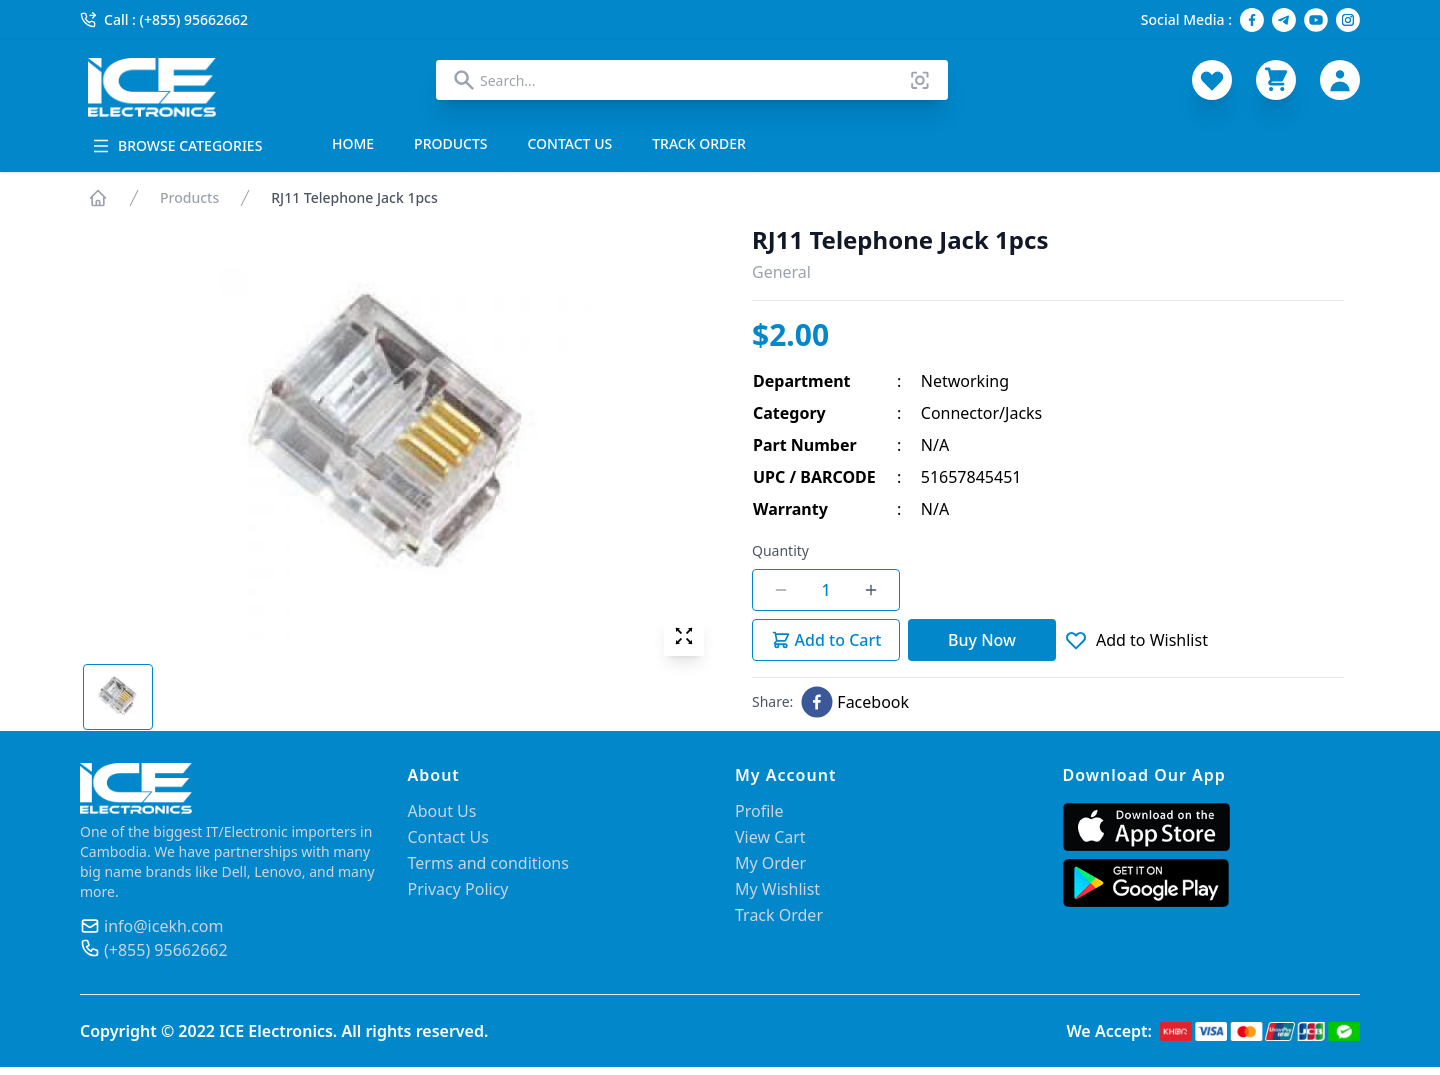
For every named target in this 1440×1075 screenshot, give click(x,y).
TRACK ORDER (699, 143)
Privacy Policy (458, 889)
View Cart (770, 837)
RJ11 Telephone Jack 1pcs (354, 197)
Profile (759, 811)
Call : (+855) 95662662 (164, 19)
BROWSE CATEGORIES (177, 145)
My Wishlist (777, 889)
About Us (442, 811)
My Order (770, 863)
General (781, 272)
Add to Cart (826, 640)
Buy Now (982, 640)
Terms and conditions (488, 863)
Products (189, 197)
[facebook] (855, 702)
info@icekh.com (163, 926)
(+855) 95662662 (166, 950)
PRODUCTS (450, 143)
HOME (353, 143)
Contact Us (448, 837)
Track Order (779, 915)
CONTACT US (570, 143)
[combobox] (692, 80)
